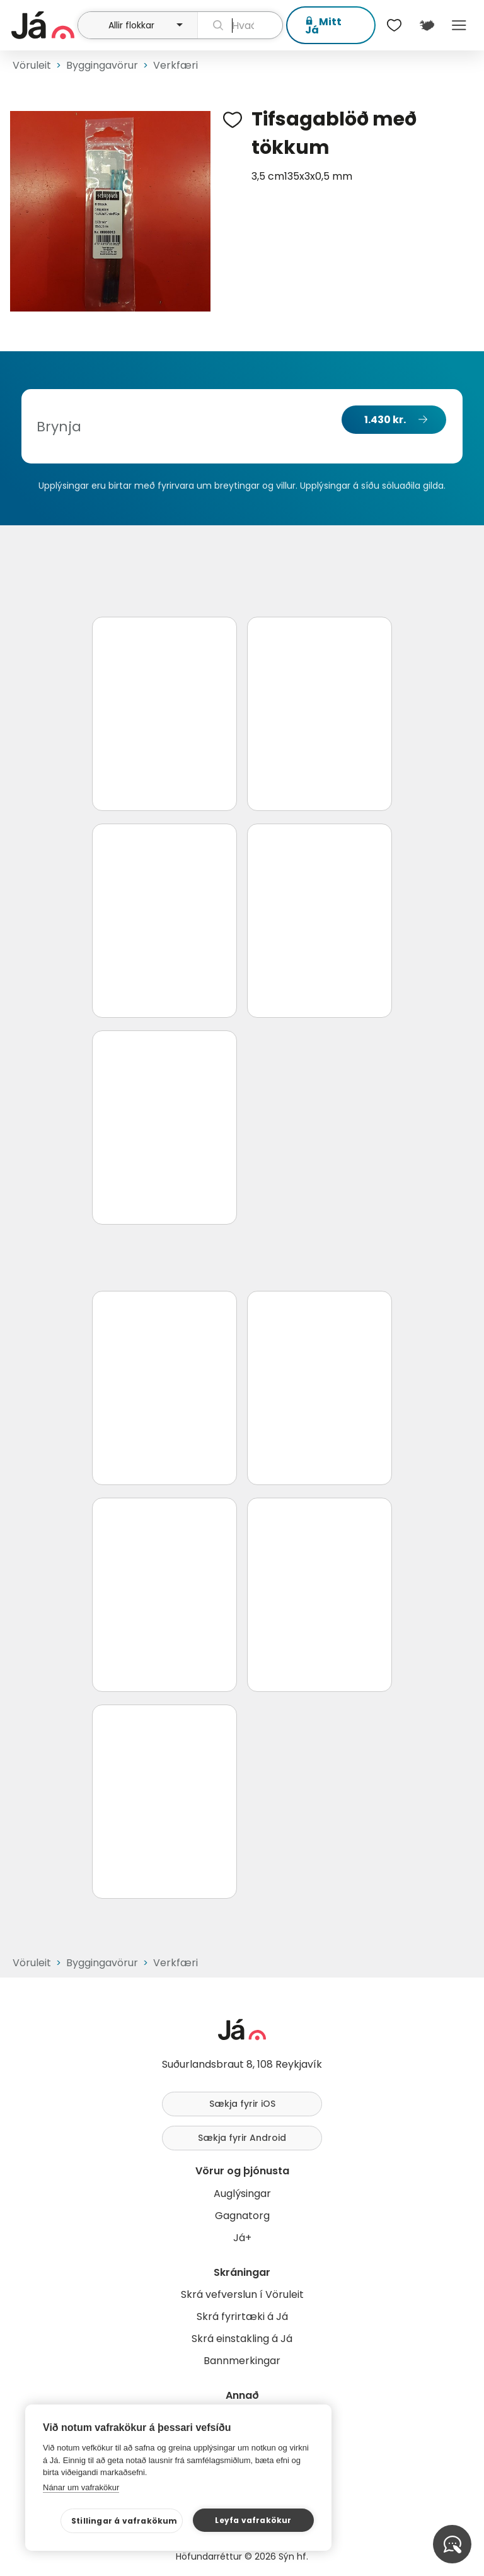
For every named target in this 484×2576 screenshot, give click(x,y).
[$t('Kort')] (426, 25)
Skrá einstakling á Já (242, 2338)
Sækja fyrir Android (242, 2137)
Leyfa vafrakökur (253, 2520)
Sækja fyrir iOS (242, 2103)
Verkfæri (175, 65)
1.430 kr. (385, 419)
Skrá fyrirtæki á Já (242, 2316)
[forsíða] (42, 25)
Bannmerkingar (242, 2360)
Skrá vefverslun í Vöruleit (242, 2294)
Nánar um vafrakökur (81, 2487)
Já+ (242, 2237)
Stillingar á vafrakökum (124, 2520)
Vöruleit (32, 65)
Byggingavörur (102, 65)
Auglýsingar (242, 2193)
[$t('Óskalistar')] (394, 25)
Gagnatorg (242, 2215)
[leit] (240, 25)
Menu (459, 25)
